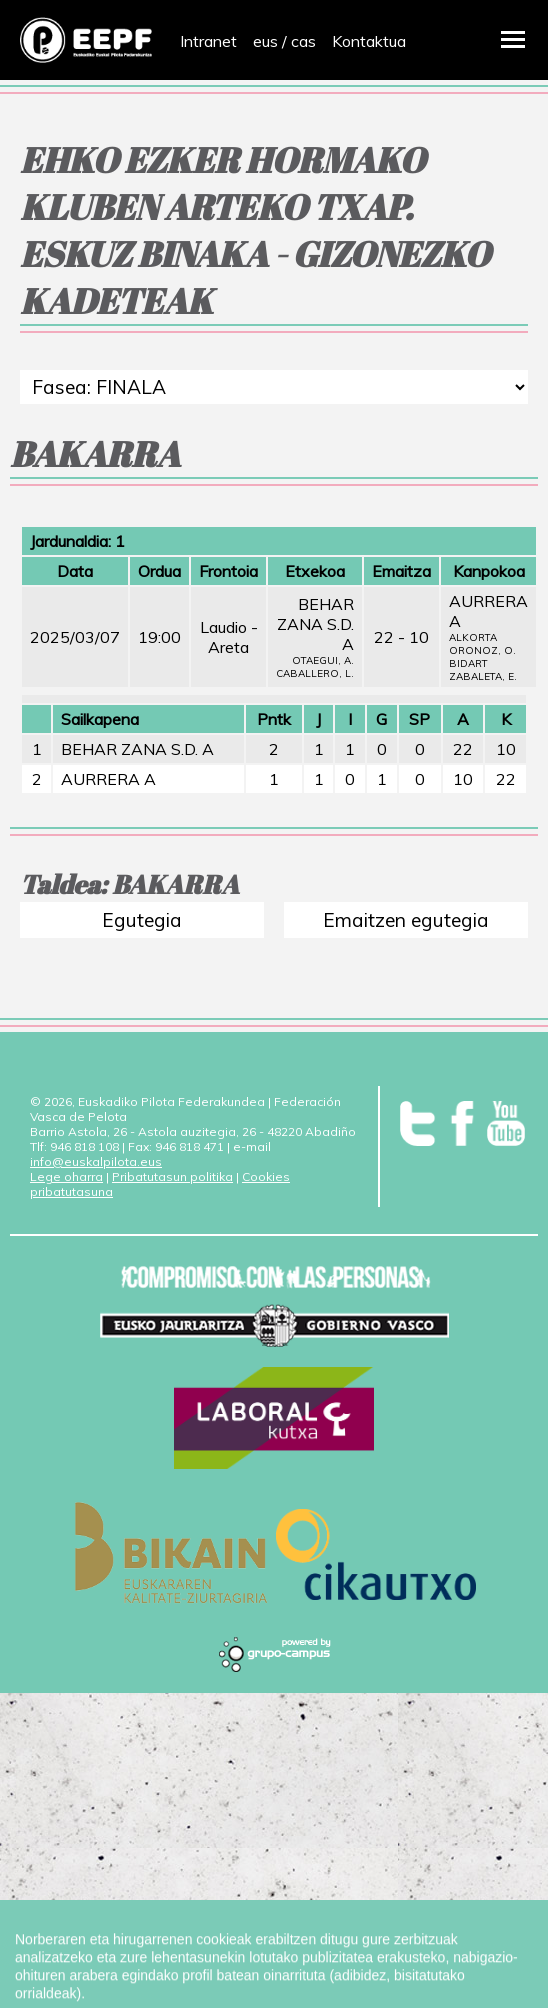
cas (303, 41)
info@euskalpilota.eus (96, 1161)
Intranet (208, 41)
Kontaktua (369, 41)
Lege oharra (66, 1176)
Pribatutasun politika (172, 1176)
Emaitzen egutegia (406, 920)
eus (265, 41)
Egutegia (142, 920)
